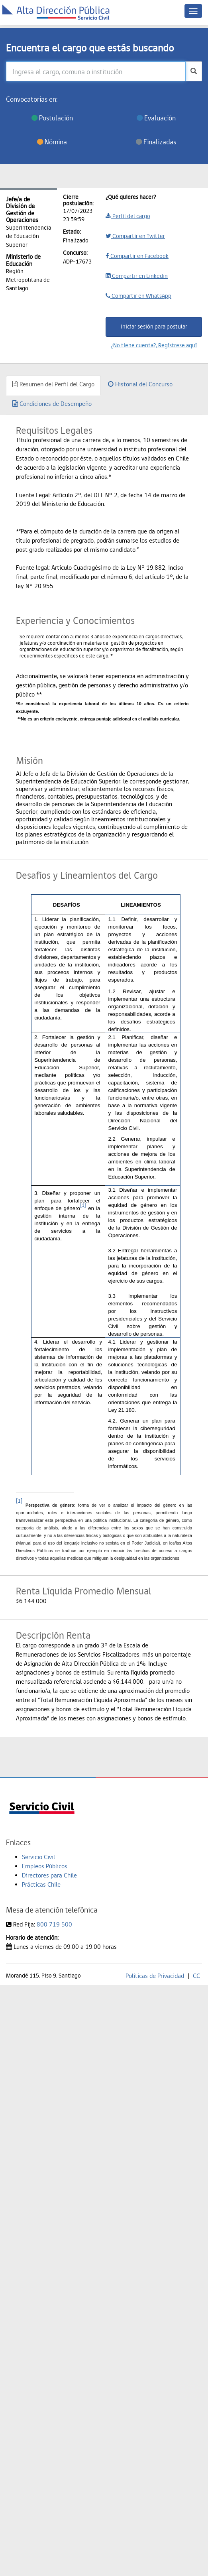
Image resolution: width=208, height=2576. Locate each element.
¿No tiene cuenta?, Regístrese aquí (154, 345)
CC (196, 1976)
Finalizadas (156, 142)
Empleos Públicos (44, 1866)
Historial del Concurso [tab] (140, 384)
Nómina (52, 142)
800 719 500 (54, 1924)
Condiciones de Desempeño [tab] (52, 403)
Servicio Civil (38, 1857)
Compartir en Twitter (135, 236)
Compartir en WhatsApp (138, 295)
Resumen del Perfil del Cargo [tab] (53, 384)
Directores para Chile (49, 1875)
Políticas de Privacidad (155, 1976)
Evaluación (156, 118)
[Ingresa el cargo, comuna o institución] (96, 71)
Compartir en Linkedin (137, 275)
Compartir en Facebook (137, 256)
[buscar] (193, 71)
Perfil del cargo (128, 216)
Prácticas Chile (41, 1884)
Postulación (52, 118)
